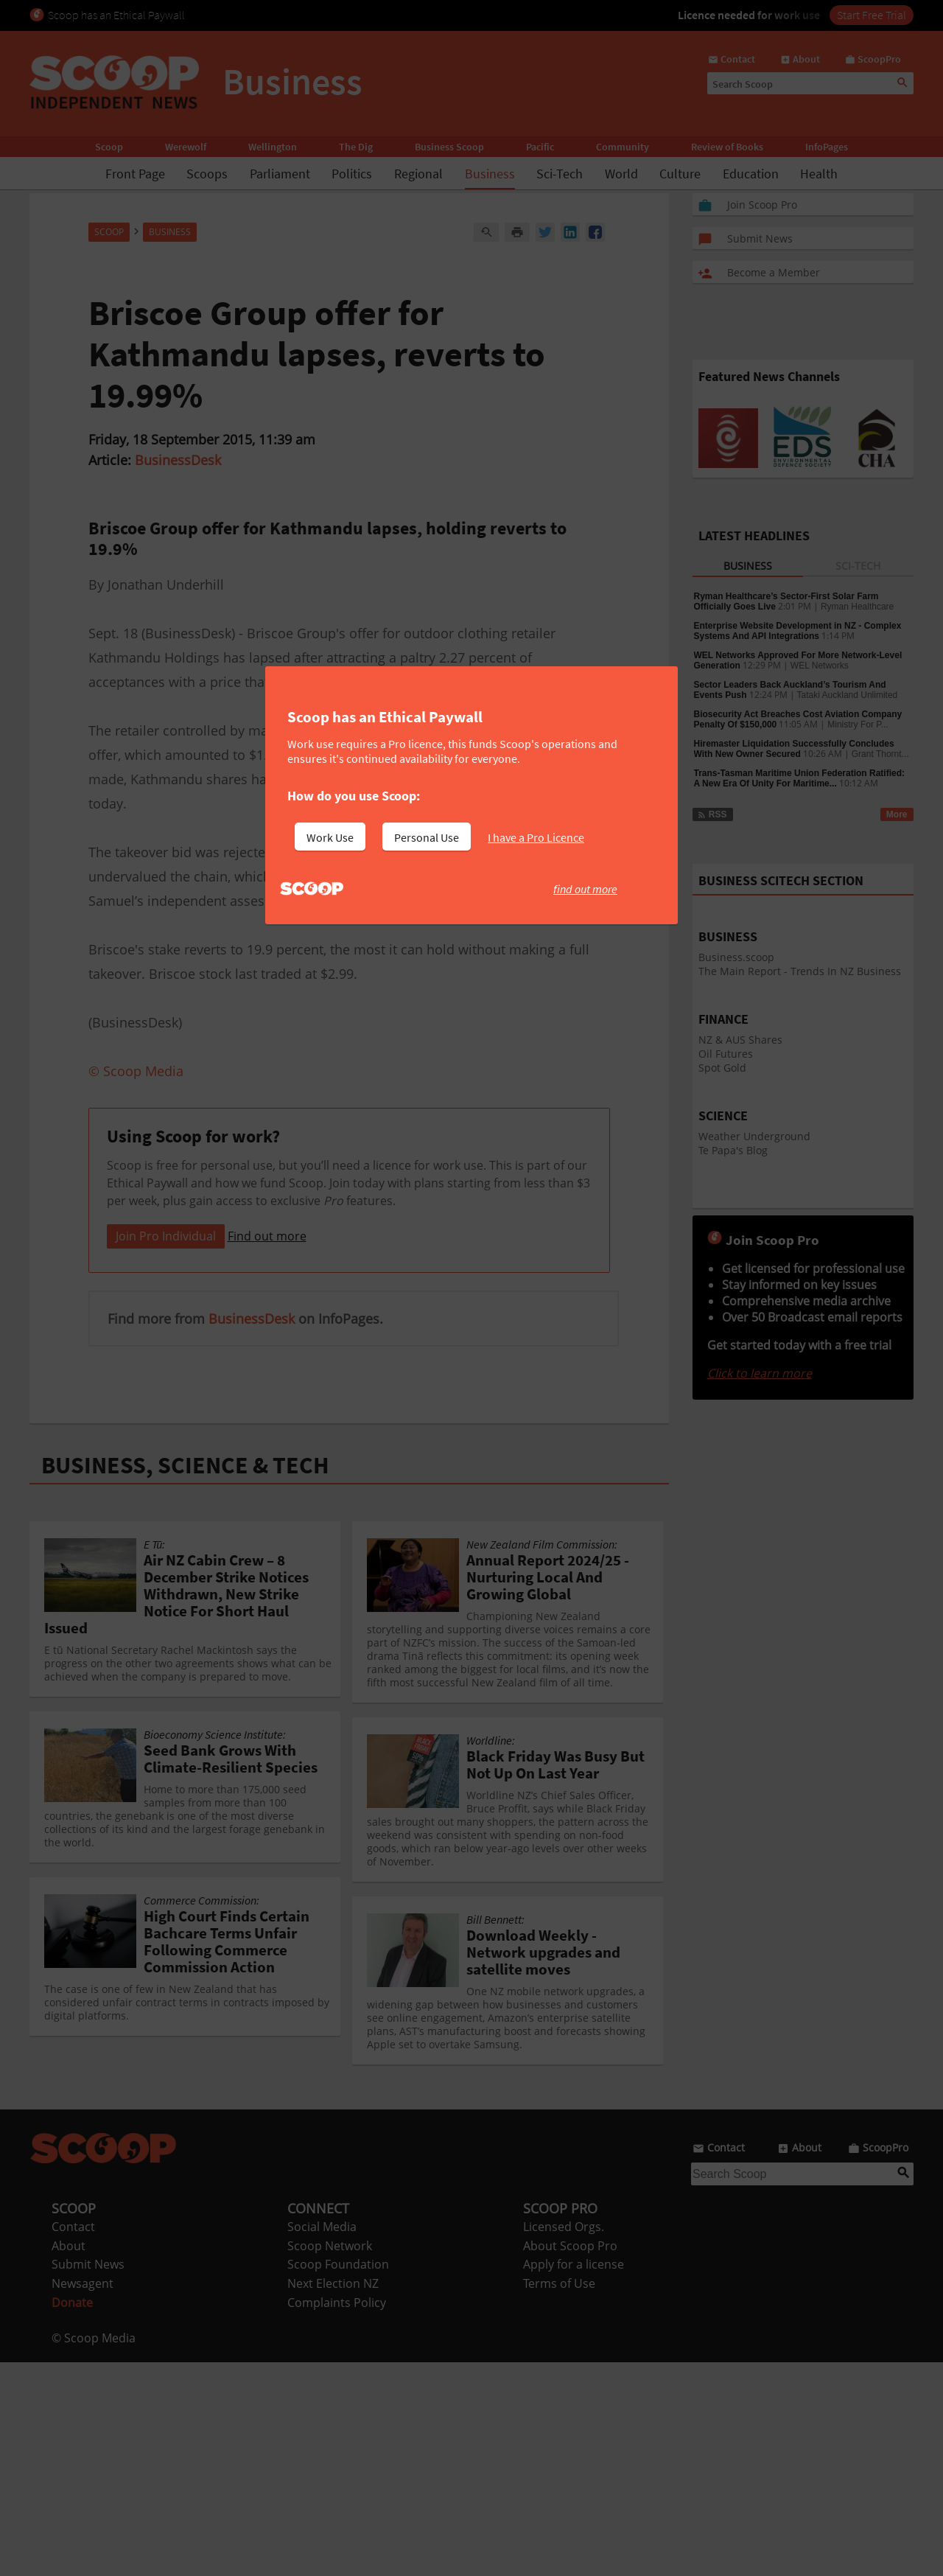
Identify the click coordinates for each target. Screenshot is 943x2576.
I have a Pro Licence (536, 837)
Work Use (330, 837)
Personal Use (426, 837)
